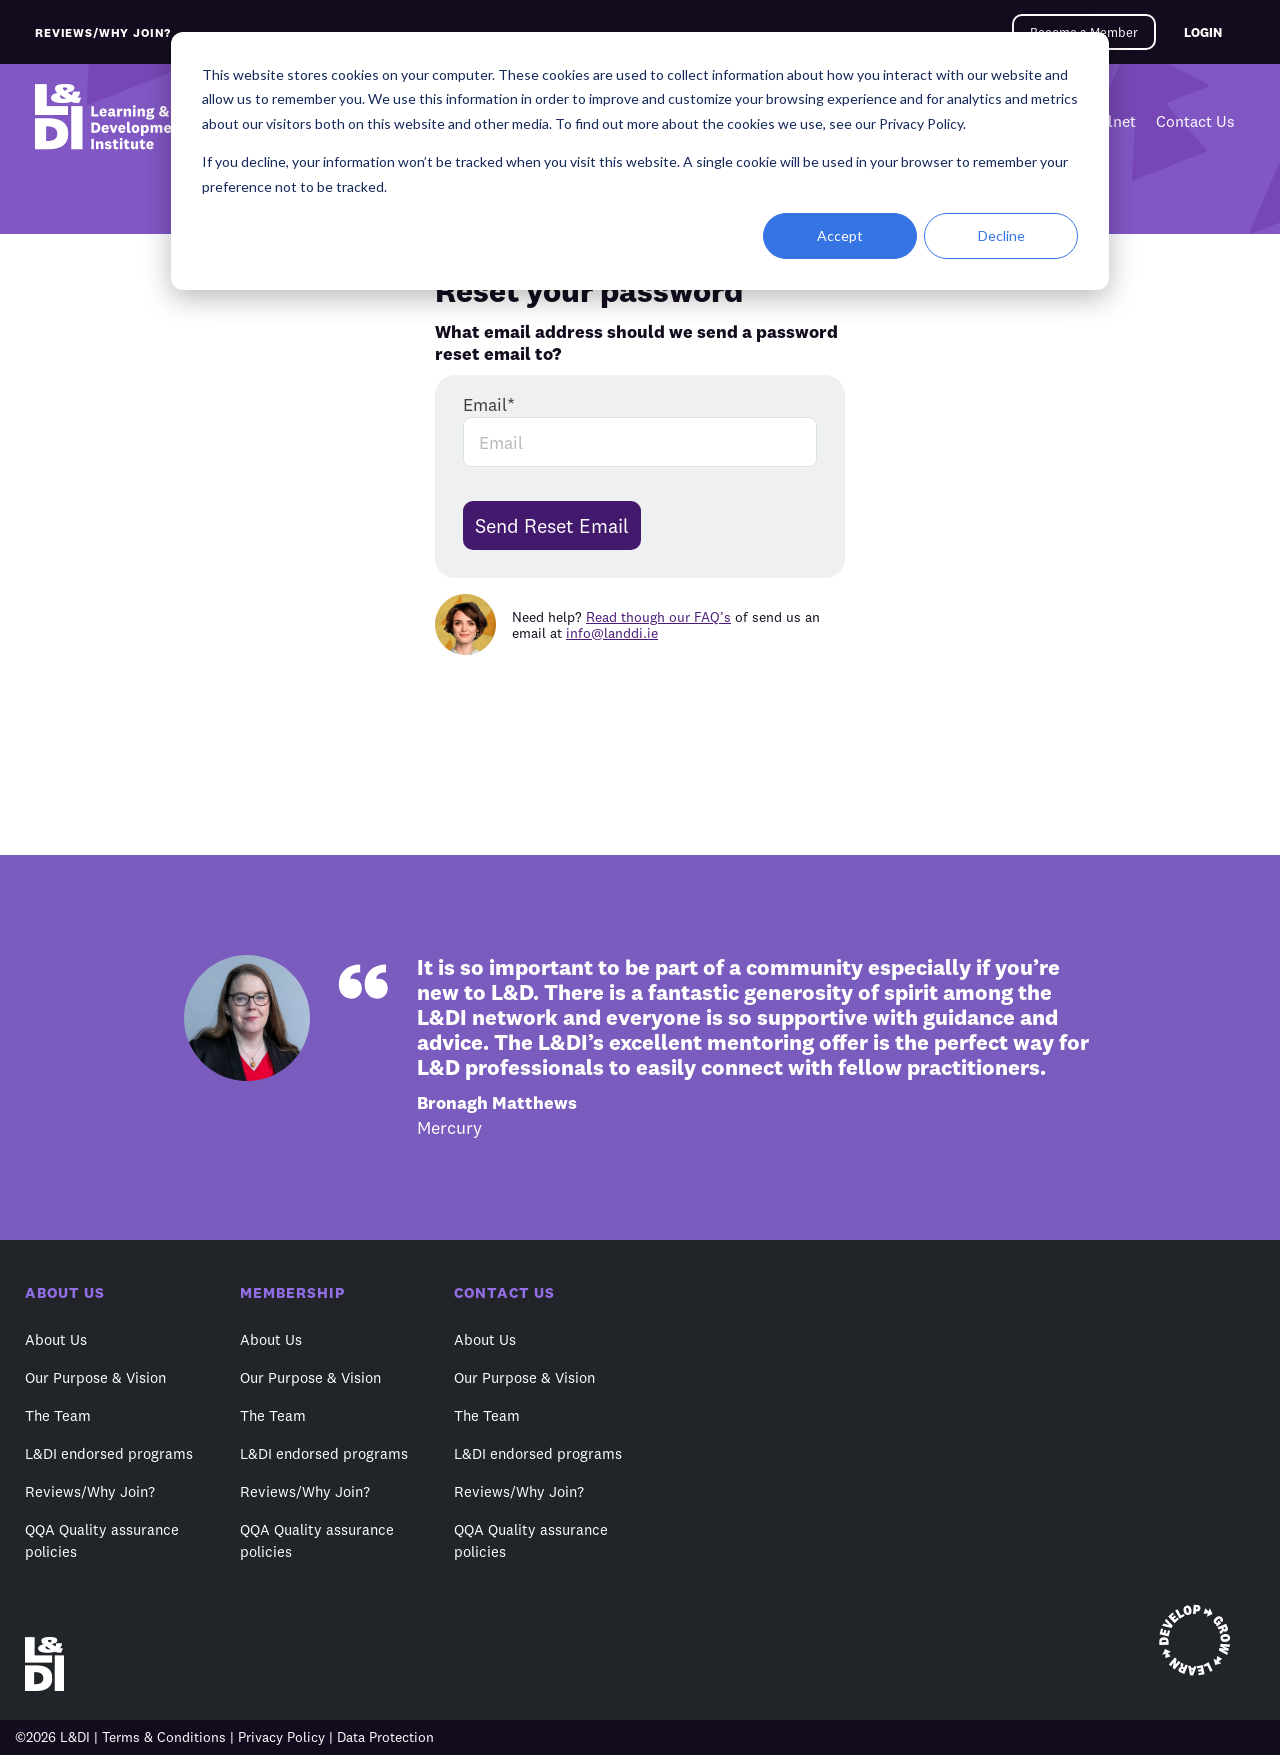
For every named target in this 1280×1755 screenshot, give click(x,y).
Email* (489, 404)
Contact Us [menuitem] (1195, 121)
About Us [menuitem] (56, 1339)
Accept (840, 235)
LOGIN (1203, 32)
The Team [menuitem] (58, 1415)
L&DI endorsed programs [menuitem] (109, 1453)
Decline (1001, 235)
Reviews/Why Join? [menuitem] (90, 1491)
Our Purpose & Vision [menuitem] (95, 1377)
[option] (640, 1047)
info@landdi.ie (612, 633)
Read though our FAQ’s (658, 617)
